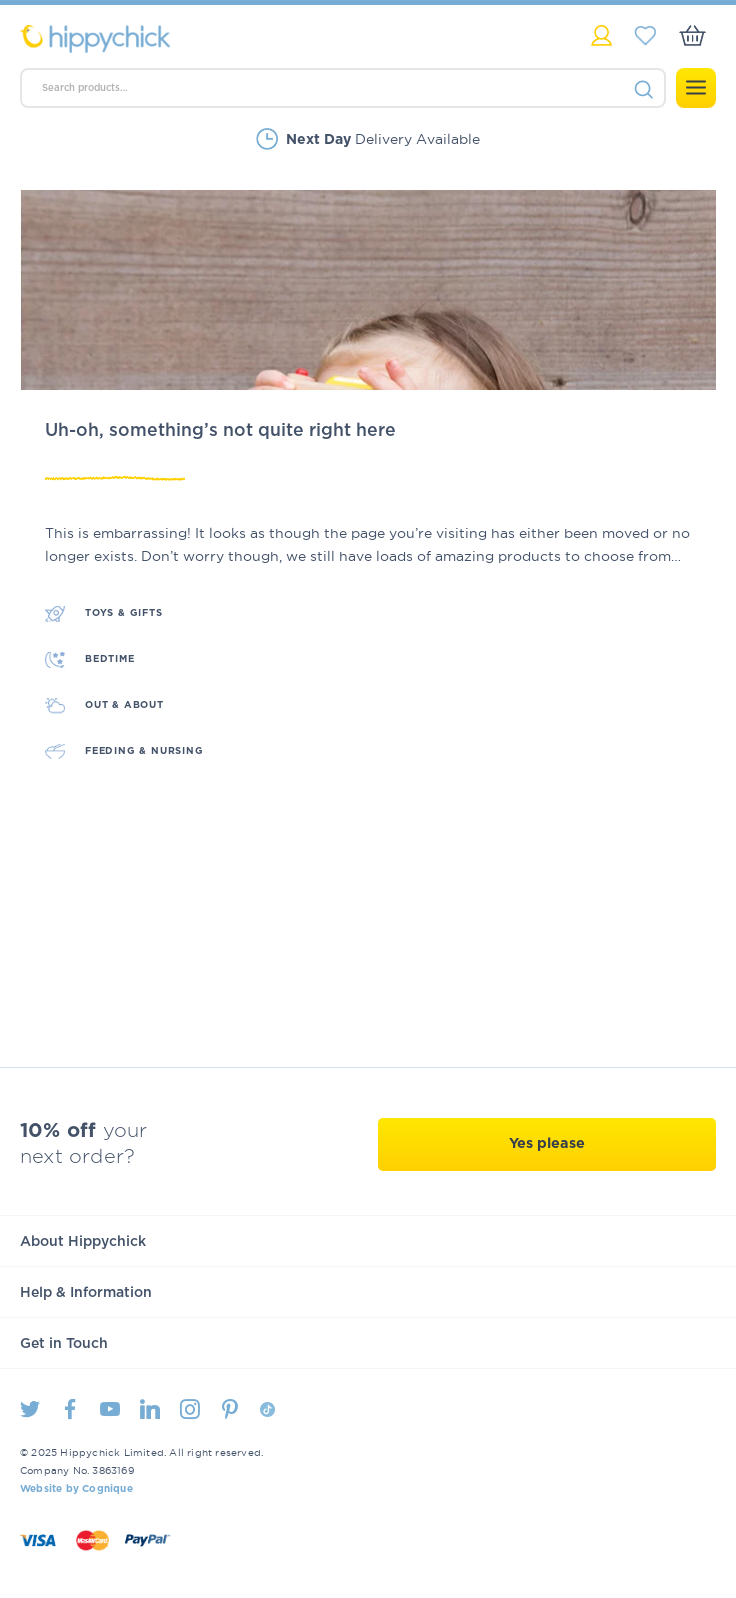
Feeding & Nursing (144, 751)
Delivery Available (383, 139)
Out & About (124, 705)
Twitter (30, 1409)
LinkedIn (150, 1409)
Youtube (110, 1409)
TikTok (267, 1409)
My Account (601, 35)
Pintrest (230, 1409)
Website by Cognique (76, 1489)
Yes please (547, 1143)
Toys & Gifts (124, 613)
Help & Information (86, 1293)
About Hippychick (83, 1242)
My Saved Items (645, 35)
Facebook (70, 1409)
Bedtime (110, 659)
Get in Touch (64, 1344)
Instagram (190, 1409)
